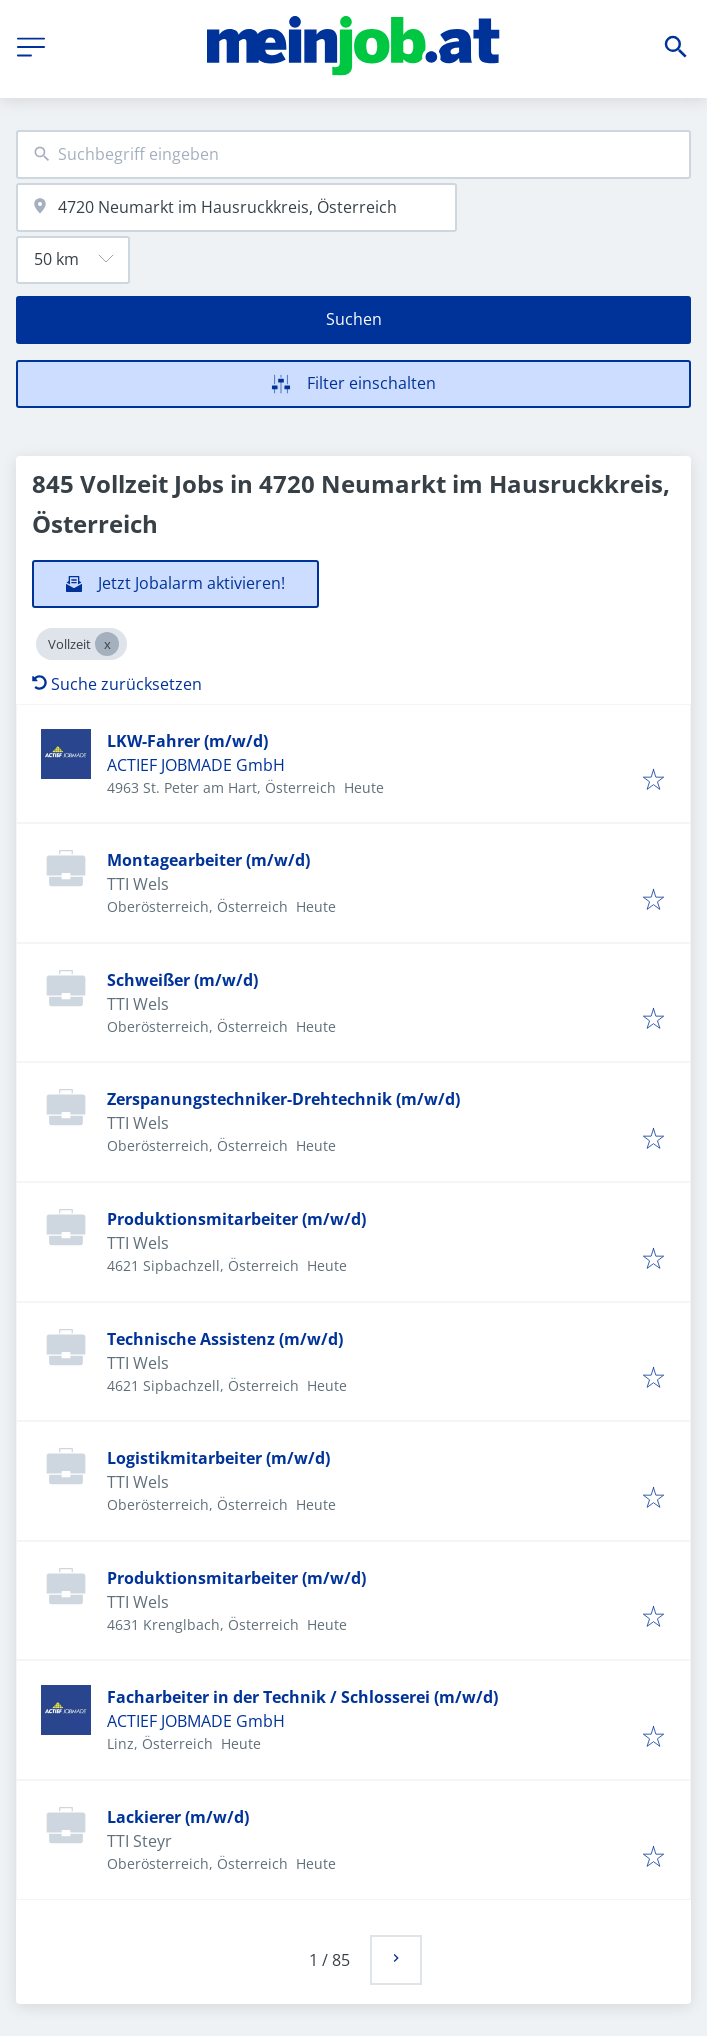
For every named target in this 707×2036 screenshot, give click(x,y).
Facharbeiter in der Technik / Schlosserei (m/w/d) (302, 1697)
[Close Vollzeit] (107, 644)
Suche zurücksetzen (117, 684)
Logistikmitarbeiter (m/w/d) (218, 1458)
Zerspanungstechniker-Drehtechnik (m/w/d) (283, 1099)
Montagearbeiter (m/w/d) (208, 860)
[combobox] (353, 154)
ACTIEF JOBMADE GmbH (196, 765)
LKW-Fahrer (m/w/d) (187, 741)
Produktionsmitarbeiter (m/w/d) (236, 1219)
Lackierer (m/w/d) (178, 1817)
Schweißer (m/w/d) (182, 980)
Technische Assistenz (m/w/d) (225, 1339)
